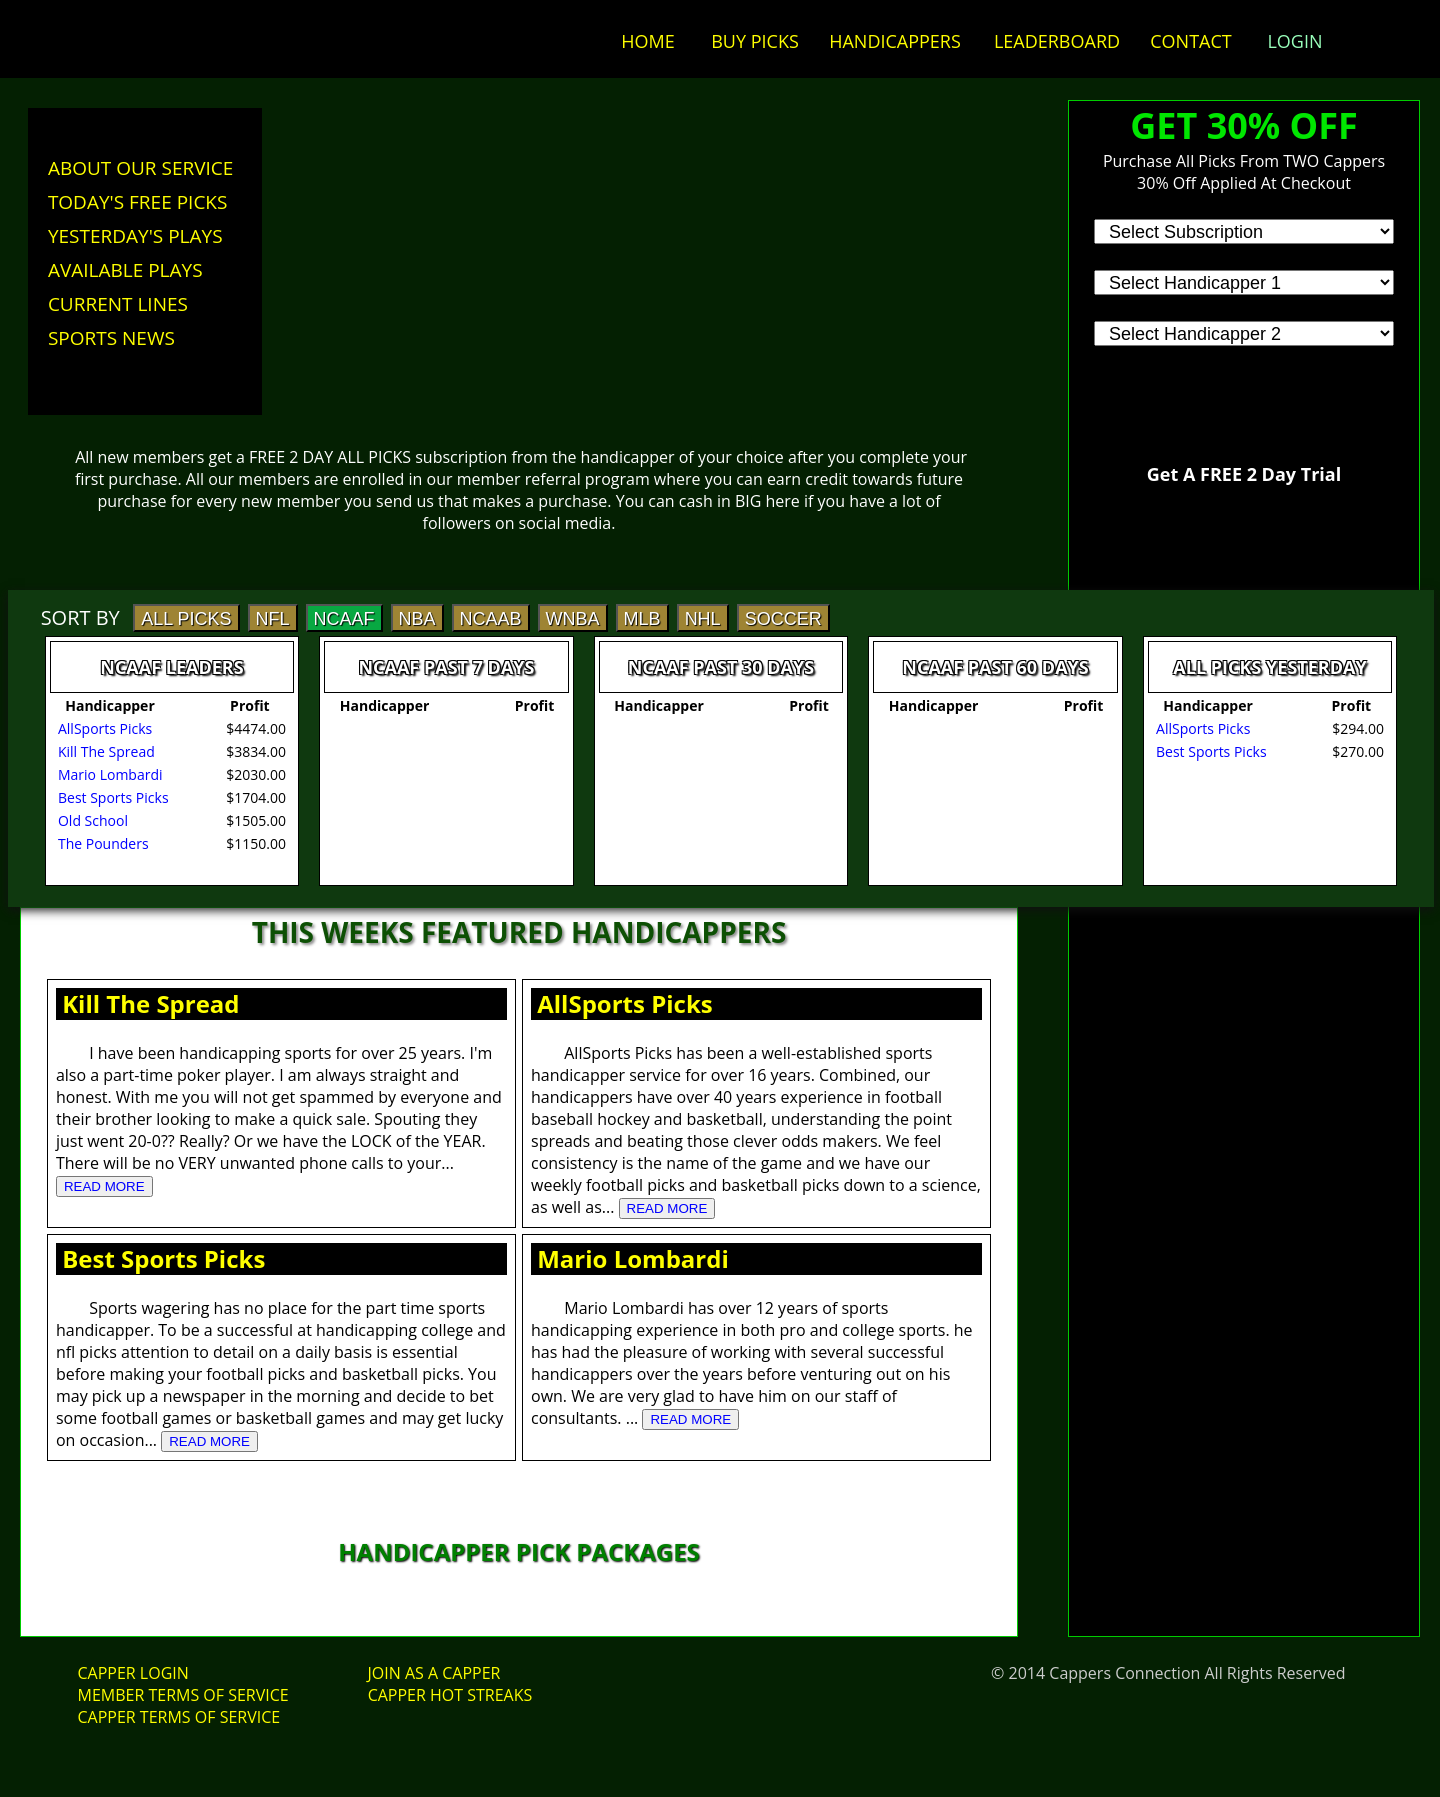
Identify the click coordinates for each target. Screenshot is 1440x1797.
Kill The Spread (150, 1003)
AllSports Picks (625, 1003)
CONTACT (1190, 41)
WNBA (573, 619)
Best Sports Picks (163, 1258)
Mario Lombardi (633, 1258)
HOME (647, 41)
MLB (642, 619)
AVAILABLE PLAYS (125, 270)
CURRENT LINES (118, 304)
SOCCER (783, 619)
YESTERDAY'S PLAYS (135, 236)
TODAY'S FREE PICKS (138, 202)
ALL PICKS (186, 619)
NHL (703, 619)
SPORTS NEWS (111, 338)
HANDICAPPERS (895, 41)
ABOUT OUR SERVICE (140, 168)
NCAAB (491, 619)
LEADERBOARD (1057, 41)
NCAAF (344, 619)
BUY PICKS (755, 41)
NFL (273, 619)
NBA (417, 619)
